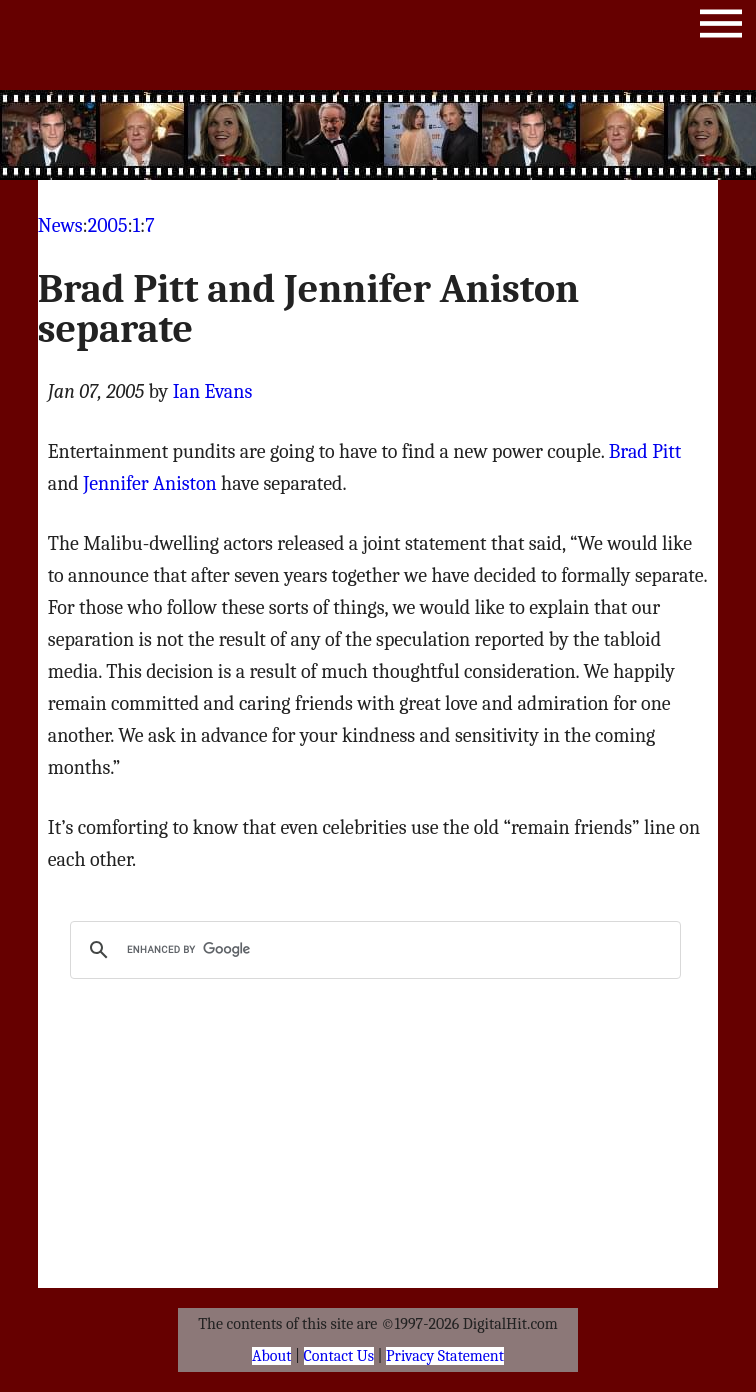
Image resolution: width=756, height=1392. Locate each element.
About (271, 1356)
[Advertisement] (378, 135)
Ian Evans (213, 391)
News (60, 225)
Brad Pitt (645, 451)
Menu (721, 27)
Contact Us (339, 1356)
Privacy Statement (445, 1356)
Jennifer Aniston (150, 483)
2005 (108, 225)
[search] (373, 950)
